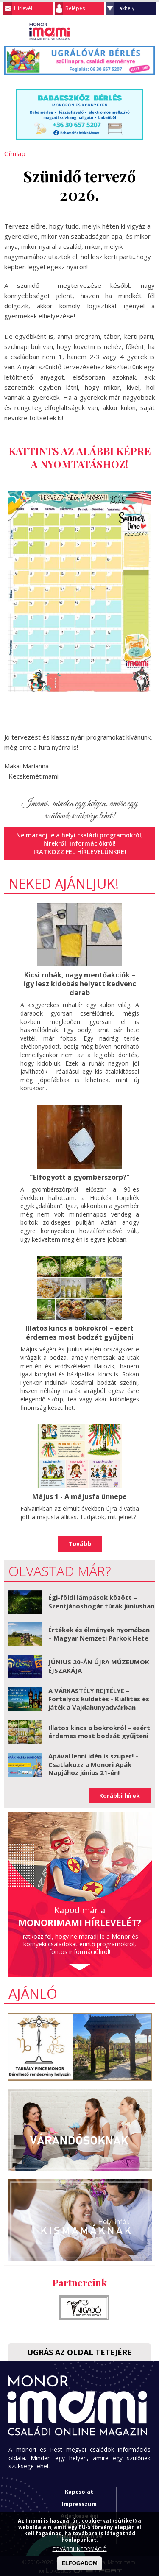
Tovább (79, 1542)
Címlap (13, 153)
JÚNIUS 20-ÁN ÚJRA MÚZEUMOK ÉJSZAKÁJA (98, 1664)
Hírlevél (23, 8)
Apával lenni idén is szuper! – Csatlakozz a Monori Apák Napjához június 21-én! (93, 1762)
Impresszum (79, 2502)
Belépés (75, 8)
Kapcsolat (79, 2490)
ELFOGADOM (79, 2563)
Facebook (148, 31)
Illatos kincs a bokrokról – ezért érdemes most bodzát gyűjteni (80, 1331)
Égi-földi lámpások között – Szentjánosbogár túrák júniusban (101, 1600)
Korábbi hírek (119, 1794)
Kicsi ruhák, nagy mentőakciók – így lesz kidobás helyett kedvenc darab (79, 982)
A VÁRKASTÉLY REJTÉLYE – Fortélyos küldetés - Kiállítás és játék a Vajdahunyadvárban (98, 1697)
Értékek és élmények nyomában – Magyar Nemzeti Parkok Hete (99, 1632)
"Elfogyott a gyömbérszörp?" (80, 1176)
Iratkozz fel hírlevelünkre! (79, 851)
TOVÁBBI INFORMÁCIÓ (80, 2549)
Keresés (131, 31)
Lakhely (125, 8)
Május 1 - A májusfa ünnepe (79, 1495)
